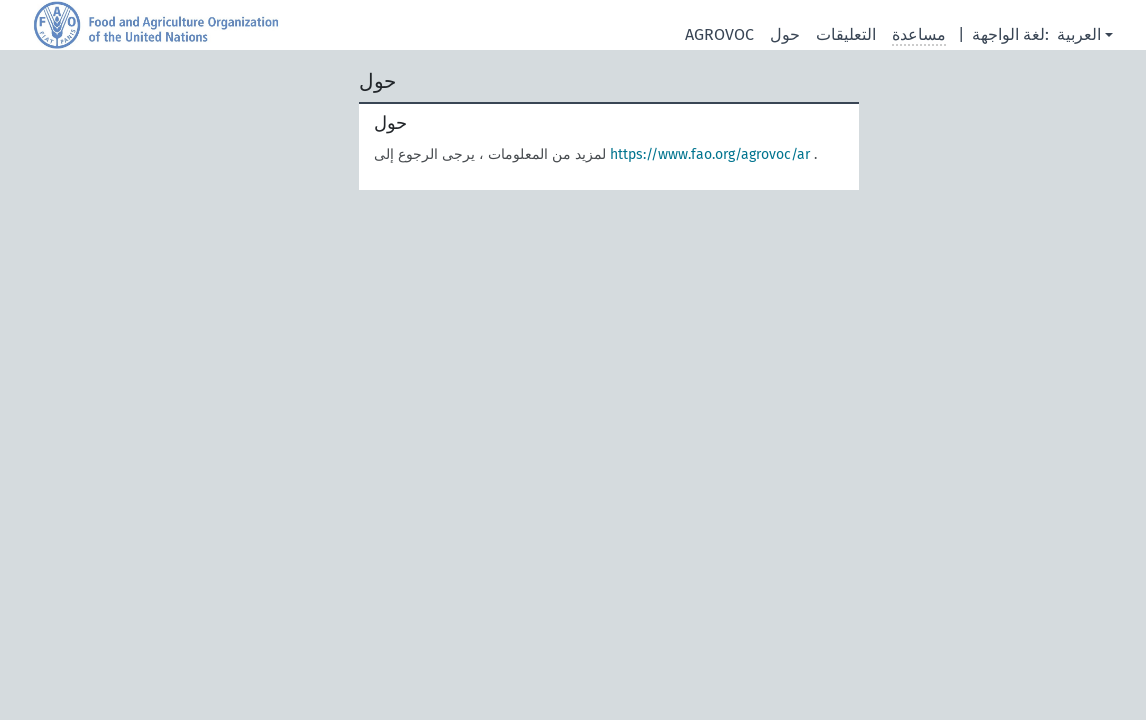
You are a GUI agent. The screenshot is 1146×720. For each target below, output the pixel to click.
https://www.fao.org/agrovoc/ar (710, 154)
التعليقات (846, 34)
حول (785, 34)
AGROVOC (719, 34)
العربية (1079, 34)
